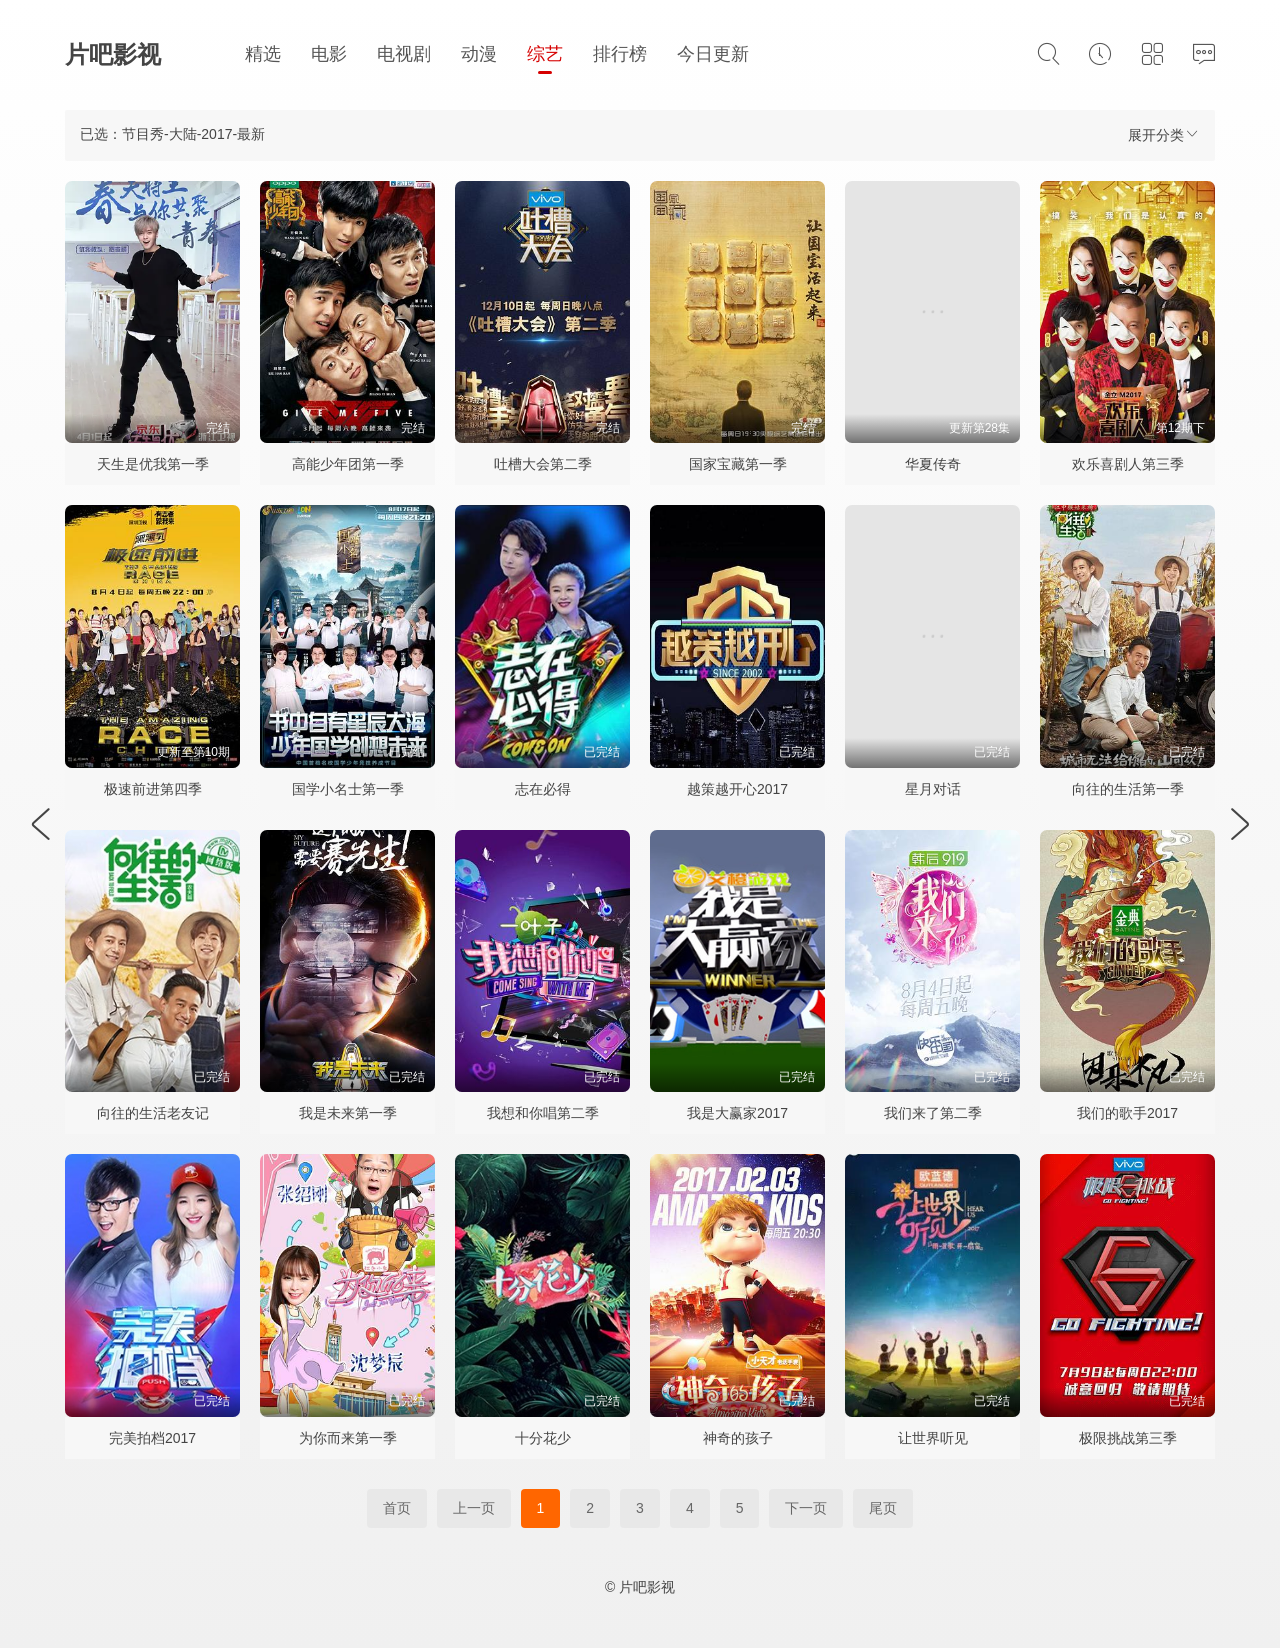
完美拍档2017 (152, 1438)
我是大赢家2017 (737, 1113)
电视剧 (404, 54)
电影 (329, 54)
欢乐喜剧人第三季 (1128, 464)
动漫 (479, 54)
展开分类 (1164, 134)
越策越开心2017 (737, 789)
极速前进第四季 (153, 789)
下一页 (806, 1508)
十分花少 (543, 1438)
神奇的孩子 (738, 1438)
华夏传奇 (933, 464)
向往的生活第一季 (1128, 789)
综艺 (545, 54)
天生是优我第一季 (153, 464)
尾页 (883, 1508)
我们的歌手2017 (1127, 1113)
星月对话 (933, 789)
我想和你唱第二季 (543, 1113)
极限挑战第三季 (1128, 1438)
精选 (263, 54)
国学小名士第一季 (348, 789)
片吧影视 (113, 54)
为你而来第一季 (348, 1438)
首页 (397, 1508)
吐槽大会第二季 (543, 464)
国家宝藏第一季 (738, 464)
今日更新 (713, 54)
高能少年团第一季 (348, 464)
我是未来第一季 (348, 1113)
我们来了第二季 (933, 1113)
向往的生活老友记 (153, 1113)
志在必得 (543, 789)
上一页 (474, 1508)
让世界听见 (933, 1438)
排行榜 (620, 54)
